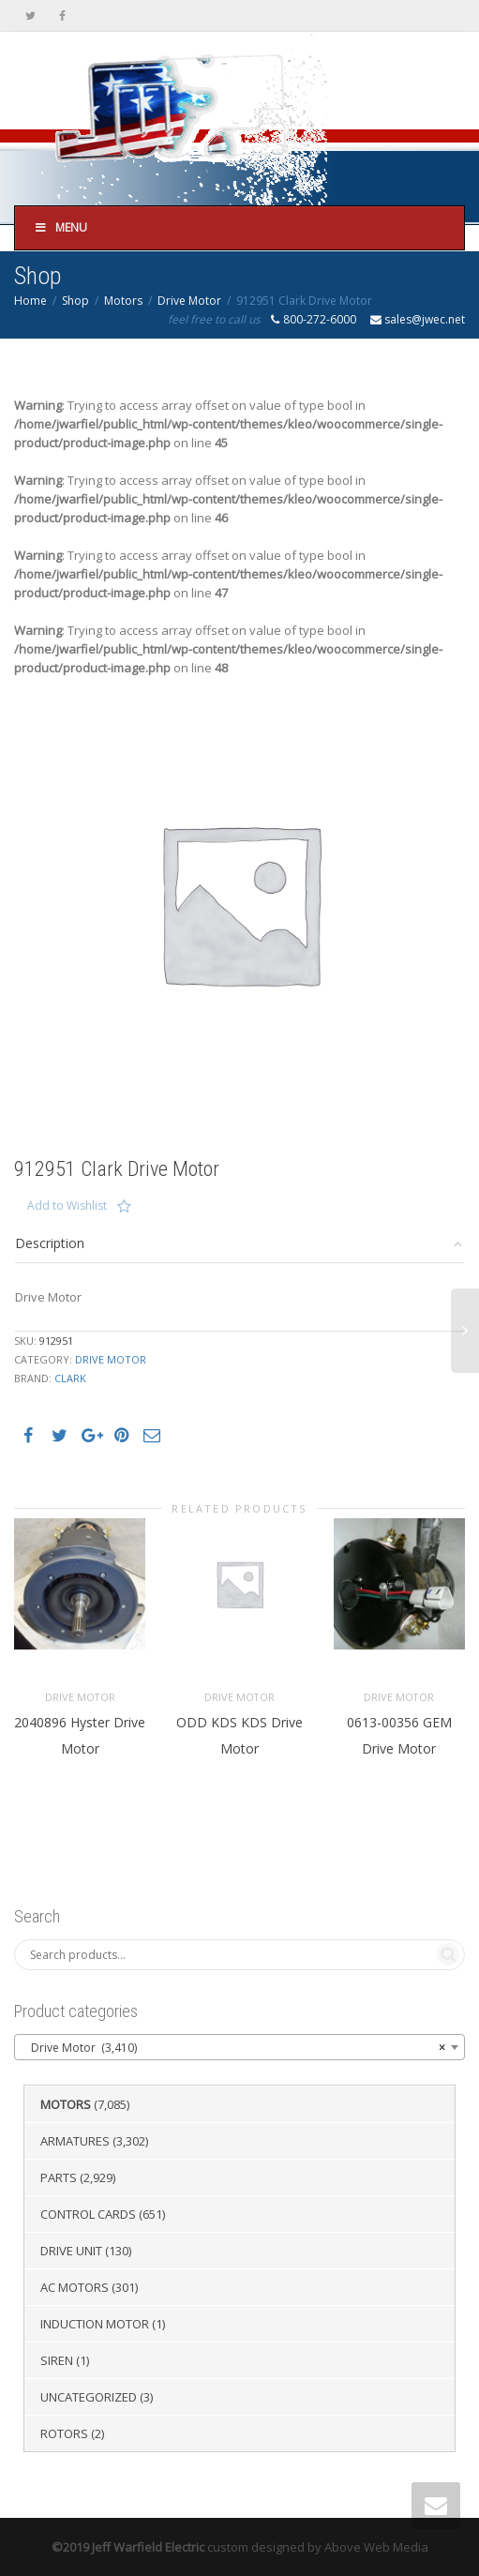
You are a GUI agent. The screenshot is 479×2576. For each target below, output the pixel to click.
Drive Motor (189, 301)
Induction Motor (94, 2323)
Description (49, 1243)
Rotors (64, 2433)
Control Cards (88, 2214)
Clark (70, 1378)
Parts (58, 2177)
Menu (60, 227)
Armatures (75, 2140)
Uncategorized (88, 2396)
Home (30, 301)
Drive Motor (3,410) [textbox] (233, 2048)
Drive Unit (71, 2250)
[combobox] (239, 2047)
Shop (75, 301)
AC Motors (74, 2287)
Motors (123, 301)
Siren (56, 2360)
